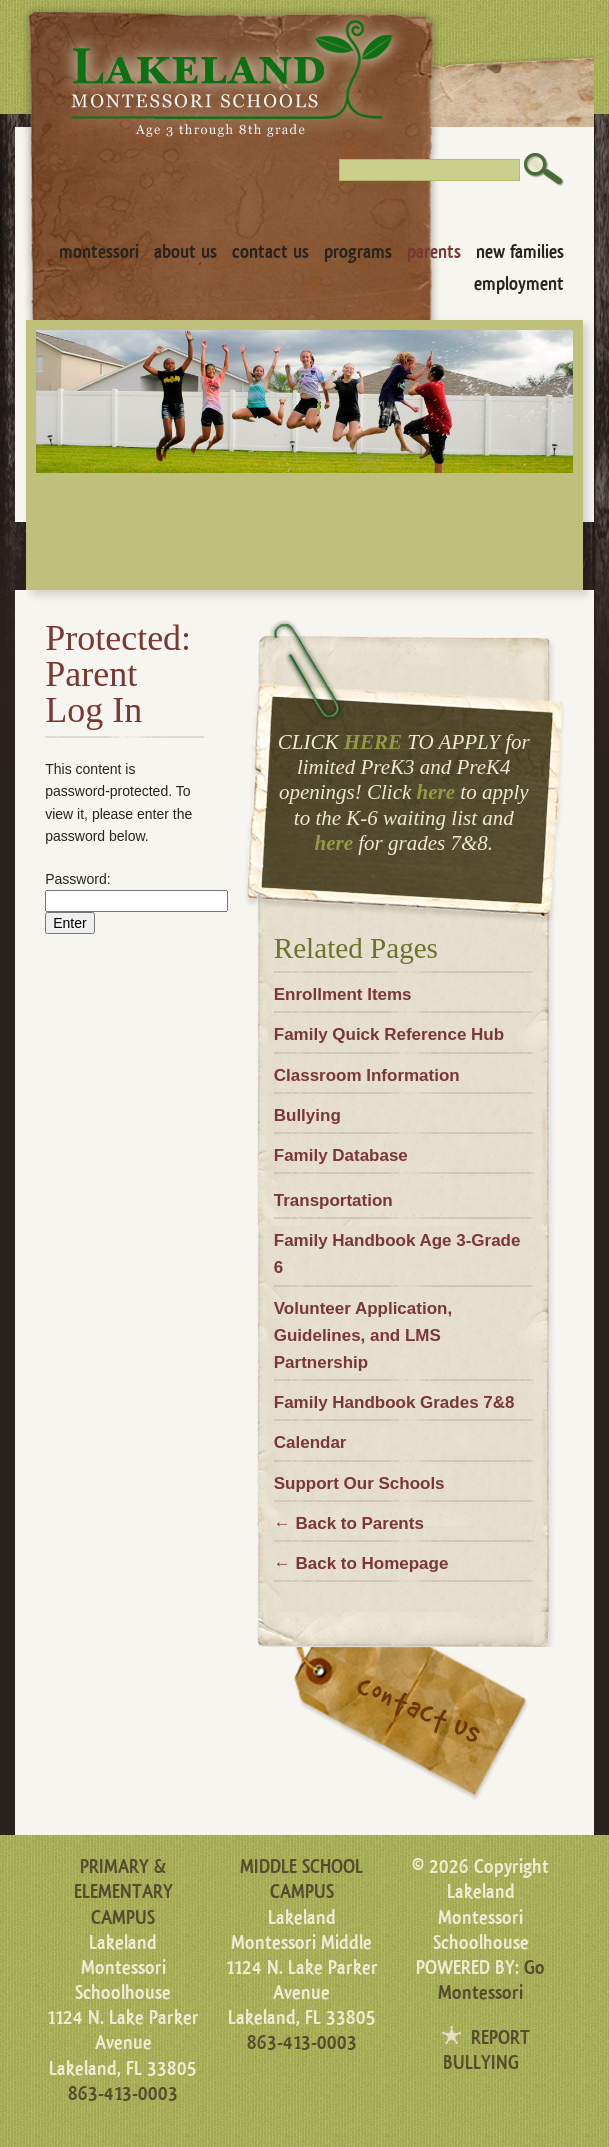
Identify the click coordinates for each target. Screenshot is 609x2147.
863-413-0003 (123, 2094)
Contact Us (270, 252)
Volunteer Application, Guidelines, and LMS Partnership (363, 1335)
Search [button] (544, 169)
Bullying (307, 1115)
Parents (434, 252)
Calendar (310, 1442)
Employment (519, 284)
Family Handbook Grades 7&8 (394, 1402)
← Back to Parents (349, 1523)
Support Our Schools (359, 1483)
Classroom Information (367, 1075)
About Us (185, 252)
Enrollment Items (343, 994)
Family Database (341, 1155)
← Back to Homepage (361, 1563)
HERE (373, 742)
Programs (358, 252)
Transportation (333, 1200)
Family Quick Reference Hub (389, 1034)
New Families (520, 252)
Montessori (99, 252)
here (436, 792)
